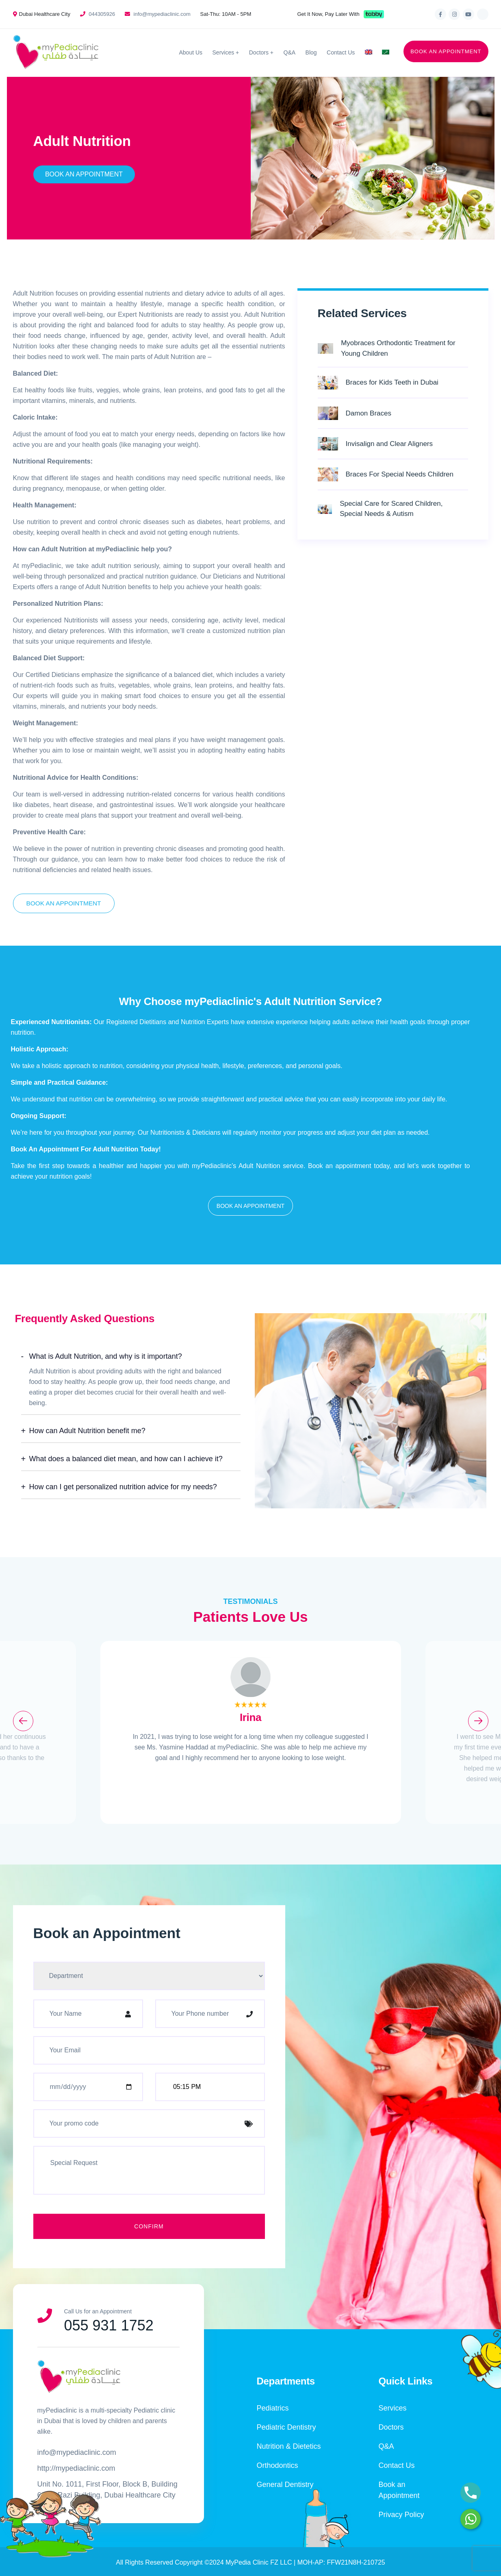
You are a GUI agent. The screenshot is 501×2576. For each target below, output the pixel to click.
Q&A (290, 52)
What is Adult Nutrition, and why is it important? (105, 1356)
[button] (250, 1206)
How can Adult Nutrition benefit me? (87, 1431)
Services (223, 52)
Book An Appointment (84, 174)
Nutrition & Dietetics (289, 2446)
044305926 (102, 14)
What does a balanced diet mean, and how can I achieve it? (126, 1459)
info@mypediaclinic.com (162, 14)
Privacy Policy (401, 2515)
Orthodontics (277, 2465)
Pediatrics (273, 2408)
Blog (311, 52)
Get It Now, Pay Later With (328, 14)
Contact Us (341, 52)
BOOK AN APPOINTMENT (445, 51)
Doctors (259, 52)
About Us (190, 52)
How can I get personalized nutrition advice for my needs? (123, 1487)
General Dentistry (285, 2484)
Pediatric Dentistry (286, 2427)
